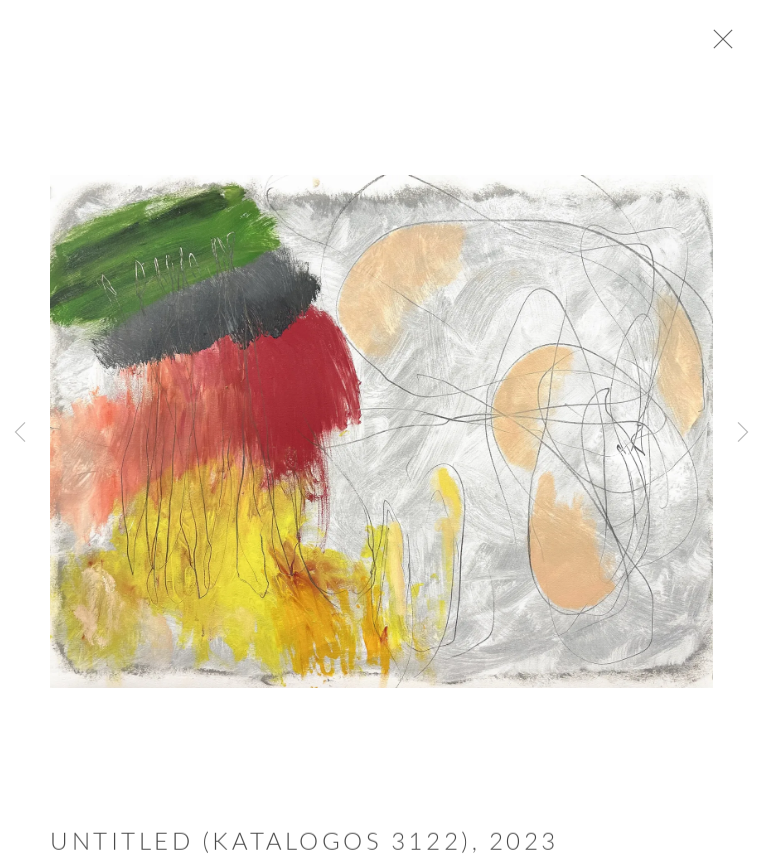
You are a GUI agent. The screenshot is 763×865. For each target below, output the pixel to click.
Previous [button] (20, 433)
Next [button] (743, 433)
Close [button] (727, 45)
